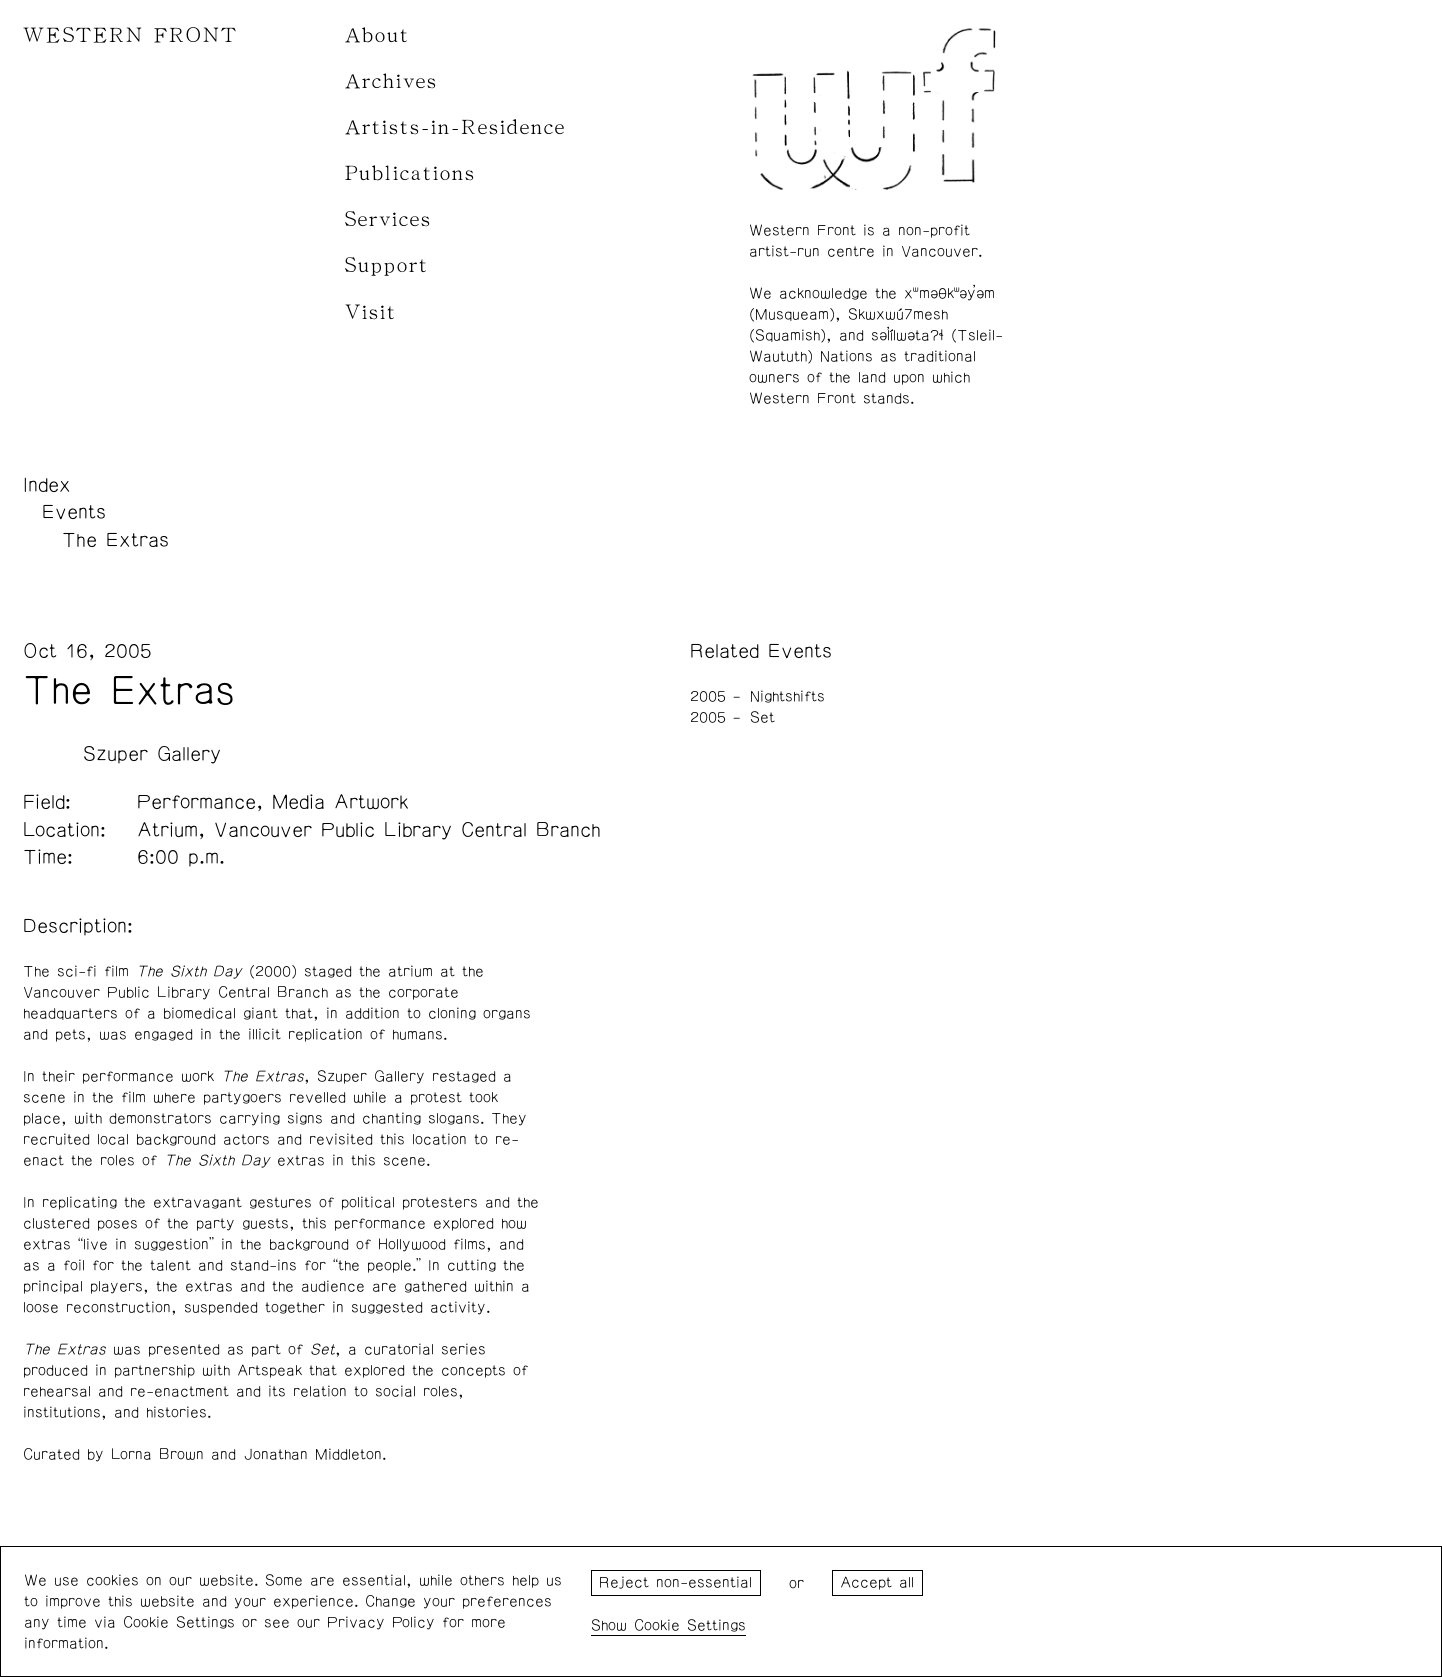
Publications (410, 173)
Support (387, 265)
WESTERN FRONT (130, 35)
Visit (371, 312)
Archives (391, 81)
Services (388, 219)
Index (47, 485)
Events (74, 512)
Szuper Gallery (152, 754)
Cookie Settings (690, 1625)
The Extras (115, 540)
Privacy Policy (381, 1622)
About (377, 35)
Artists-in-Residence (455, 127)
